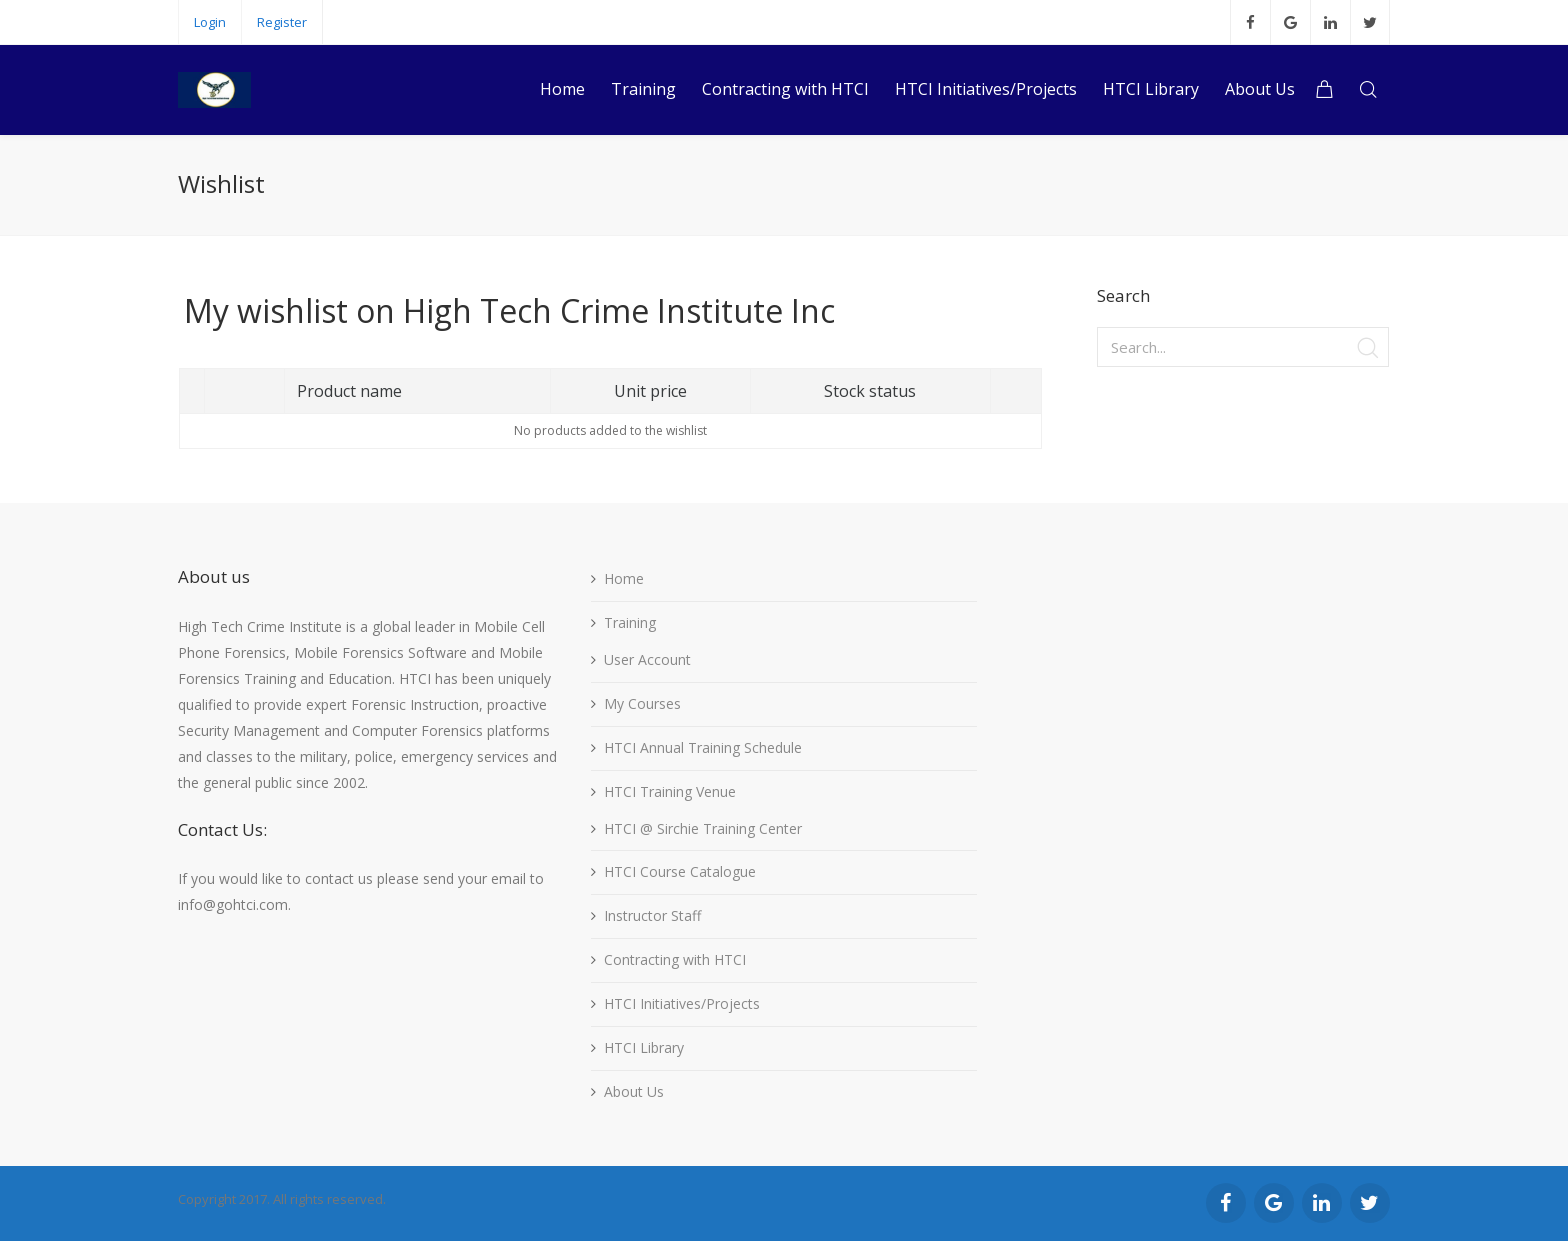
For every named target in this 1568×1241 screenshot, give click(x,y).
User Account (647, 659)
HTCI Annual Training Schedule (703, 747)
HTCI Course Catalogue (680, 871)
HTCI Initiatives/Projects (682, 1003)
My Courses (642, 703)
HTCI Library (644, 1047)
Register (282, 22)
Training (630, 622)
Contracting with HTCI (675, 959)
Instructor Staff (652, 915)
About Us (634, 1091)
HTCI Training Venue (670, 791)
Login (210, 22)
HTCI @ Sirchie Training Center (703, 828)
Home (624, 578)
